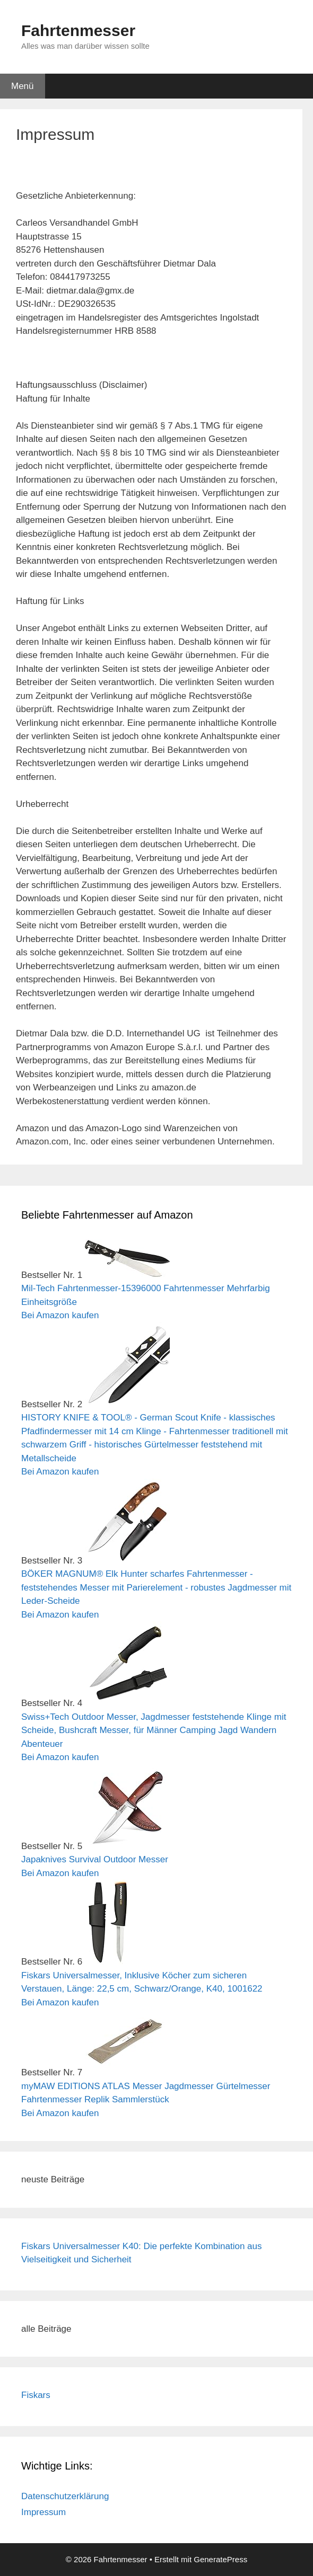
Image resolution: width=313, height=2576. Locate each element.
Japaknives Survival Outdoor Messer (94, 1859)
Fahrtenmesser (78, 30)
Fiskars (35, 2395)
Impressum (43, 2512)
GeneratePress (220, 2559)
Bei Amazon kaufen (60, 1315)
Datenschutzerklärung (65, 2496)
